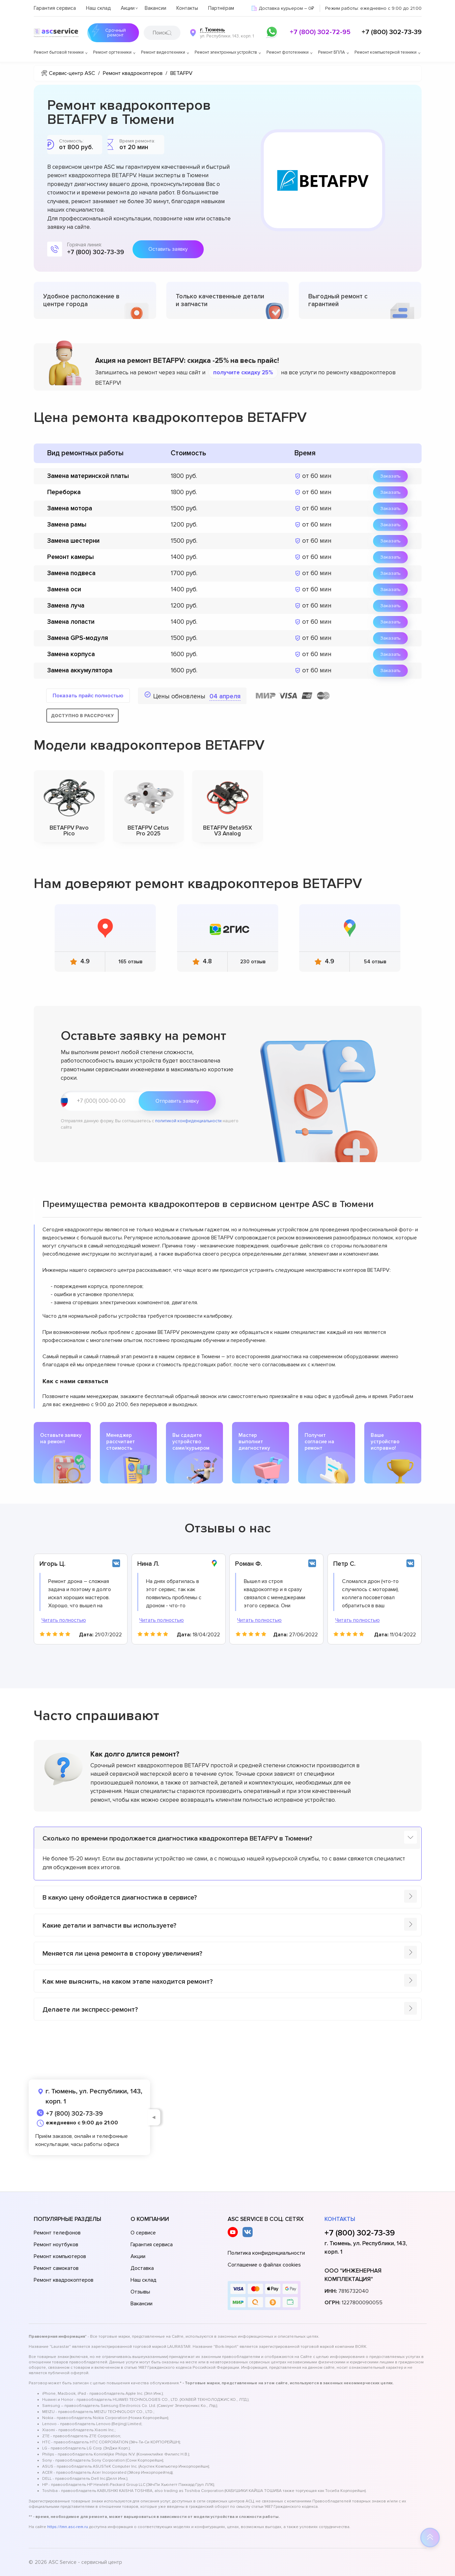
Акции (128, 8)
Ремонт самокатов (56, 2268)
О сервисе (143, 2232)
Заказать (390, 476)
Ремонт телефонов (57, 2232)
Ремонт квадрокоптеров (63, 2280)
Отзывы (140, 2291)
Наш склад (98, 8)
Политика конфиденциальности (266, 2253)
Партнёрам (221, 8)
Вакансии (155, 8)
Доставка (142, 2268)
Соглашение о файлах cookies (264, 2264)
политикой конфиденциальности (188, 1121)
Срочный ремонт (115, 32)
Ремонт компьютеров (60, 2256)
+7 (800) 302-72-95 (320, 32)
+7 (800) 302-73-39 (392, 32)
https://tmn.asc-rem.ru (67, 2526)
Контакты (187, 8)
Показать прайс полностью (88, 695)
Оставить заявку (168, 249)
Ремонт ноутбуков (56, 2244)
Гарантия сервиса (55, 8)
